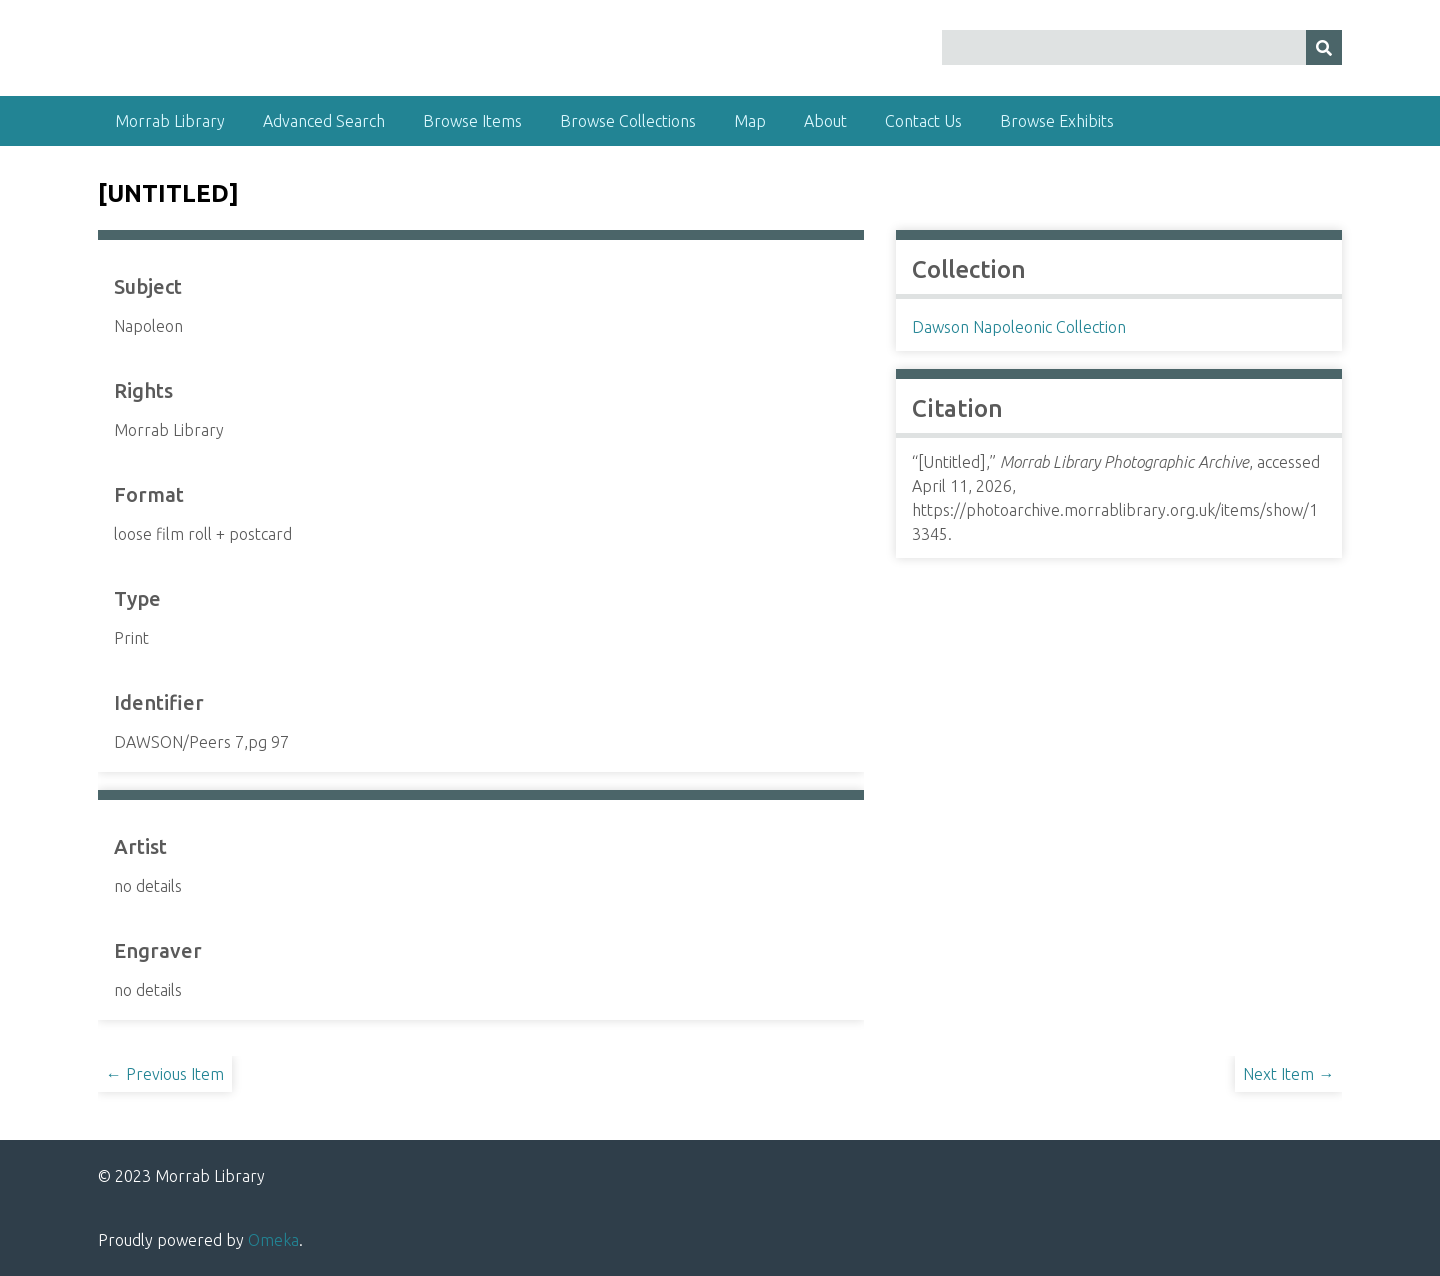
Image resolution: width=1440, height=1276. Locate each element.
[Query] (1142, 47)
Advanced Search (324, 121)
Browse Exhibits (1057, 121)
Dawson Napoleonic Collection (1019, 327)
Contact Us (923, 121)
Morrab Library (170, 121)
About (825, 121)
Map (750, 121)
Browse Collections (628, 121)
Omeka (273, 1240)
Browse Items (472, 121)
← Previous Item (165, 1074)
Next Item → (1288, 1074)
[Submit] (1324, 47)
